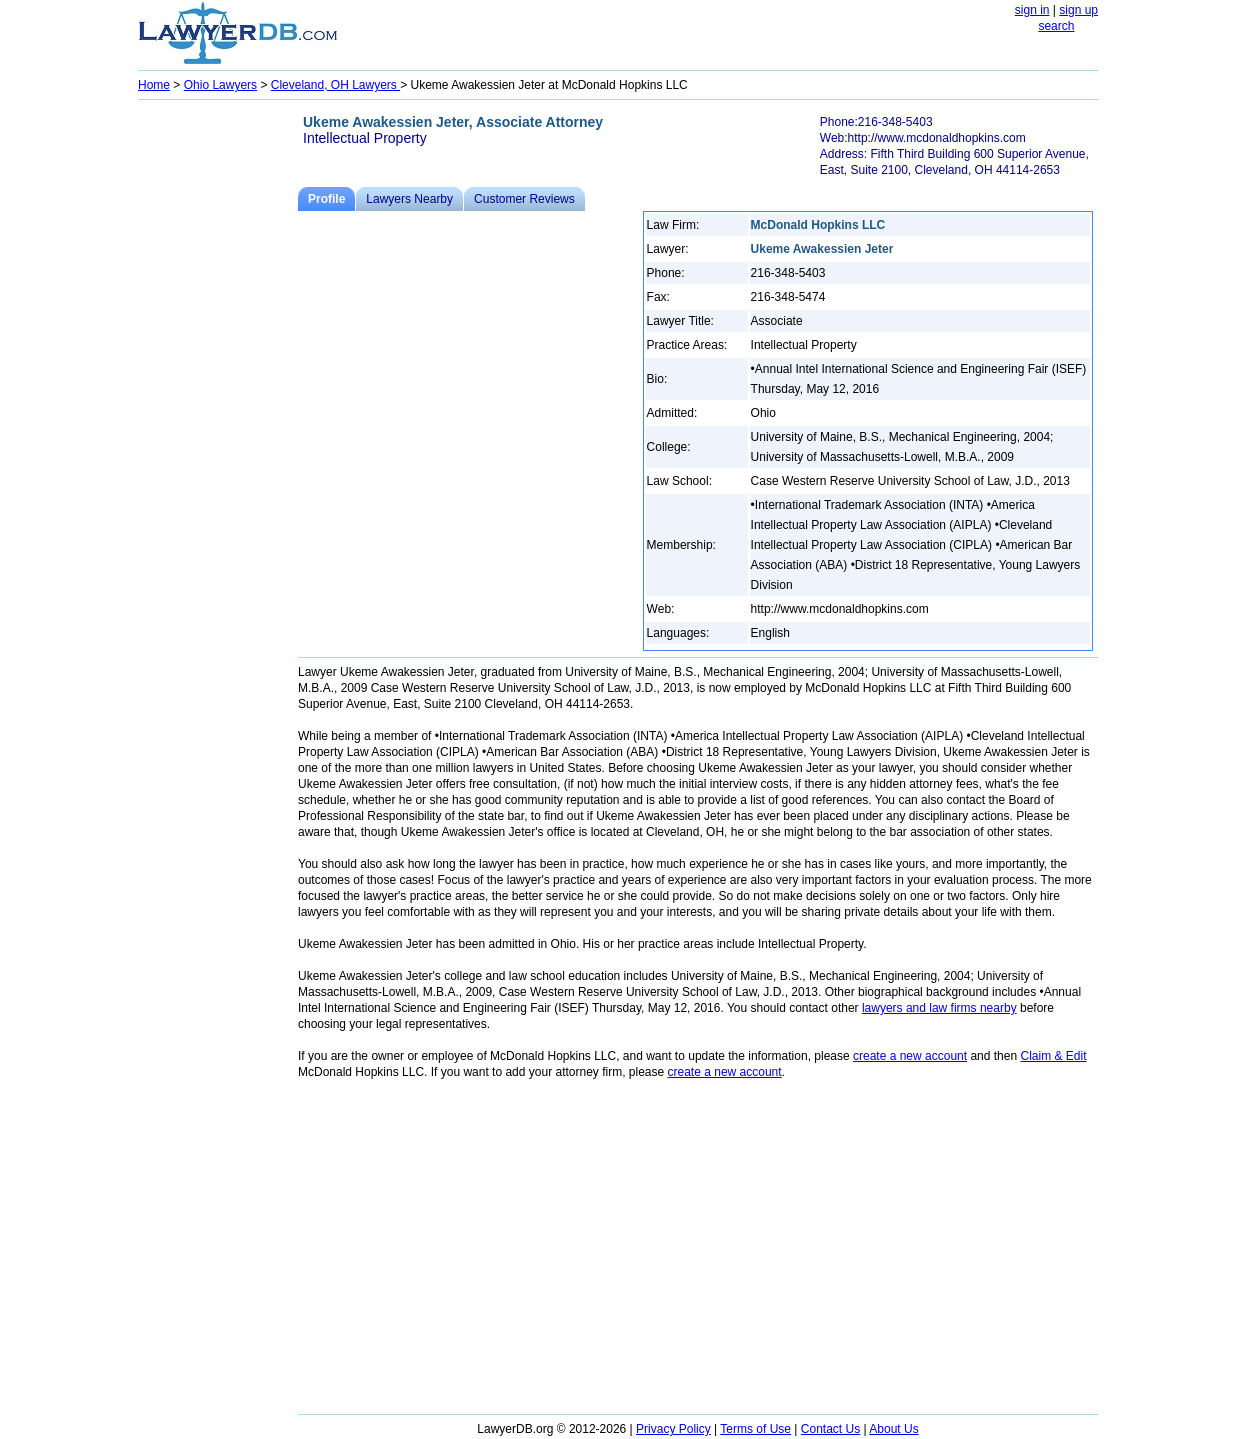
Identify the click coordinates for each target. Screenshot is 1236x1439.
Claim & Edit (1053, 1056)
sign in (1032, 10)
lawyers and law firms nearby (939, 1008)
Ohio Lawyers (220, 85)
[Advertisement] (218, 406)
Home (154, 85)
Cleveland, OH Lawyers (335, 85)
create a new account (910, 1056)
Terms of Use (755, 1429)
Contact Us (830, 1429)
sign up (1078, 10)
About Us (893, 1429)
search (1056, 26)
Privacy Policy (673, 1429)
